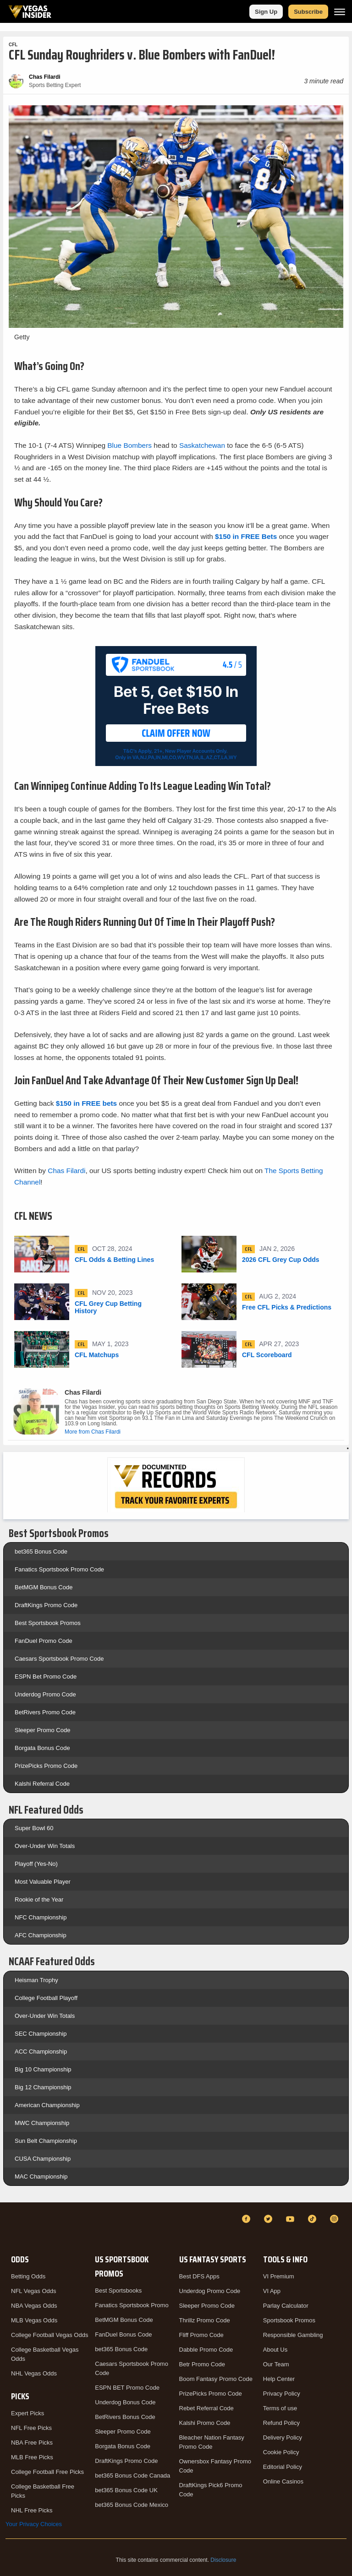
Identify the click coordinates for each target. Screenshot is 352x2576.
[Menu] (339, 11)
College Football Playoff (46, 1997)
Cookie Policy (281, 2452)
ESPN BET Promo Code (127, 2387)
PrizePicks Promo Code (46, 1765)
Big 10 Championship (43, 2069)
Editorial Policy (282, 2466)
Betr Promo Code (202, 2364)
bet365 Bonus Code (41, 1551)
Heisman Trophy (36, 1980)
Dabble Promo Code (206, 2349)
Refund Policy (281, 2422)
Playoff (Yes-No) (36, 1863)
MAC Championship (41, 2176)
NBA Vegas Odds (34, 2305)
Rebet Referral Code (206, 2408)
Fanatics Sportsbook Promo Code (59, 1569)
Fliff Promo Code (201, 2334)
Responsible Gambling (293, 2334)
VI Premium (278, 2276)
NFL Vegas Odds (33, 2291)
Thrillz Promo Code (204, 2320)
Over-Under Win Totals (45, 1845)
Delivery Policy (282, 2437)
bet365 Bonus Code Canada (132, 2475)
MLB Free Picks (32, 2457)
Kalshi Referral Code (42, 1783)
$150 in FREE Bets (247, 536)
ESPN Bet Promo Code (46, 1676)
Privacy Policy (281, 2393)
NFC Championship (40, 1917)
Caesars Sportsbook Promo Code (59, 1658)
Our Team (276, 2364)
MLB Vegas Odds (34, 2320)
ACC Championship (41, 2051)
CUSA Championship (43, 2158)
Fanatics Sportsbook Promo (131, 2305)
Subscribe (308, 11)
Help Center (279, 2378)
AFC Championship (40, 1935)
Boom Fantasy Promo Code (216, 2378)
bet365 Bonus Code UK (126, 2490)
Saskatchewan (202, 445)
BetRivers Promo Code (45, 1712)
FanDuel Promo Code (43, 1640)
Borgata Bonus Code (42, 1748)
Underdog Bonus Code (125, 2402)
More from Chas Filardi (93, 1432)
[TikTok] (313, 2218)
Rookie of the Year (39, 1899)
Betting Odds (28, 2276)
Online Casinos (283, 2481)
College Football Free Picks (47, 2471)
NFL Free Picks (31, 2427)
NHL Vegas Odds (34, 2373)
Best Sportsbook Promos (48, 1623)
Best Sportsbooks (118, 2290)
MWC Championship (42, 2122)
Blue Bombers (129, 445)
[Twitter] (269, 2218)
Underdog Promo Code (45, 1694)
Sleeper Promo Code (42, 1730)
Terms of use (280, 2408)
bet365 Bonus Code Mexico (131, 2504)
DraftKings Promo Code (46, 1605)
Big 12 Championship (43, 2087)
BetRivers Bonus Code (125, 2416)
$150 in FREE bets (87, 1103)
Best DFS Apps (199, 2276)
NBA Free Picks (32, 2442)
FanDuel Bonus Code (123, 2334)
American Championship (47, 2105)
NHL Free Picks (32, 2510)
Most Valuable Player (43, 1881)
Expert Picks (27, 2413)
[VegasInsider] (11, 2227)
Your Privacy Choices (34, 2524)
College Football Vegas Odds (49, 2334)
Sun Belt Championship (46, 2140)
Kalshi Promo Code (205, 2422)
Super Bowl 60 (34, 1828)
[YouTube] (291, 2218)
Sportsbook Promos (289, 2320)
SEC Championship (40, 2033)
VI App (271, 2291)
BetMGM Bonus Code (43, 1587)
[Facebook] (247, 2218)
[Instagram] (335, 2218)
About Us (275, 2349)
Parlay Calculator (285, 2305)
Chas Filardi (66, 1170)
